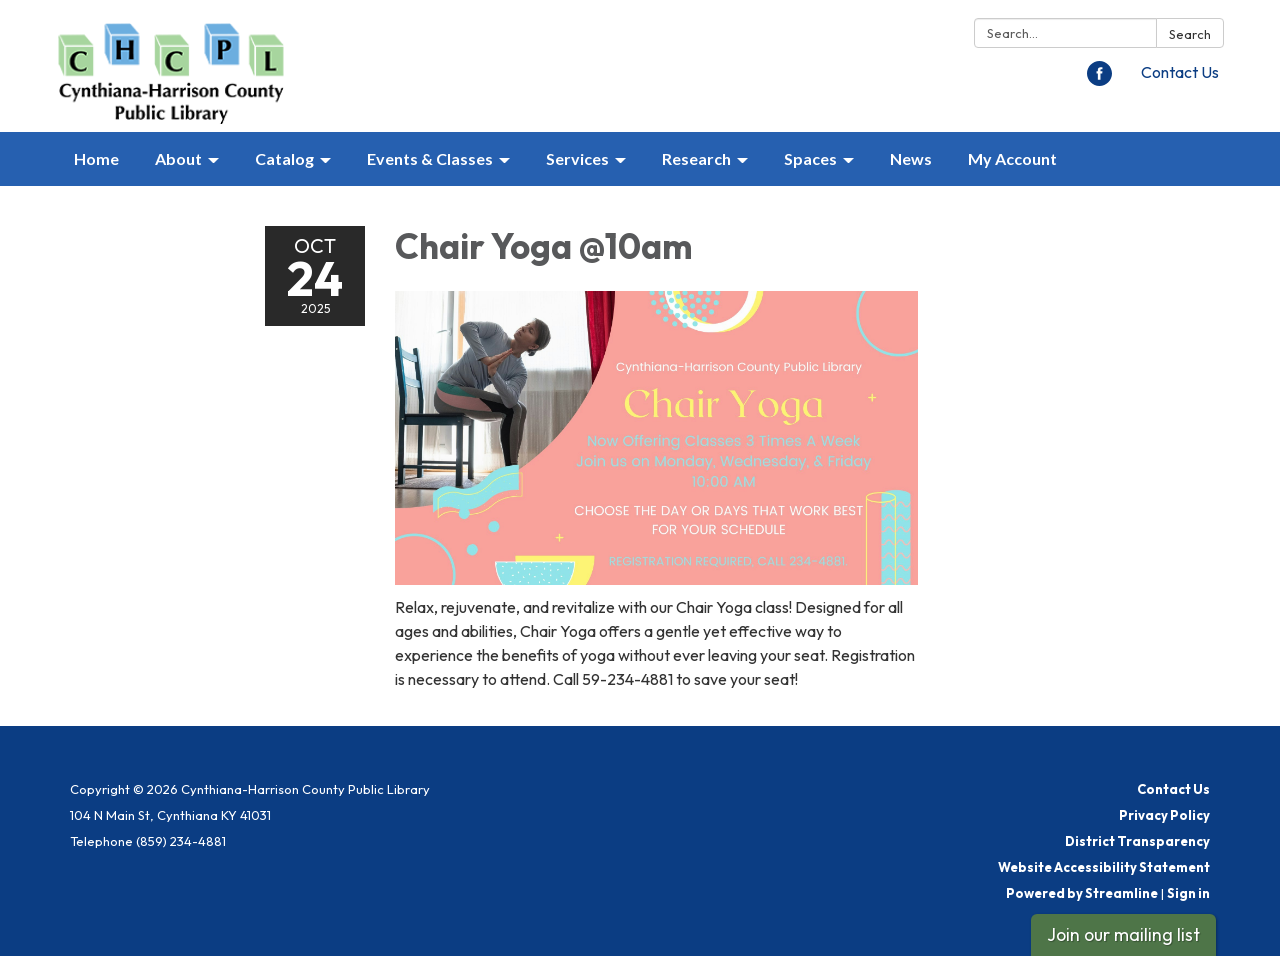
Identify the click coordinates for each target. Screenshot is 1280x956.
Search (1190, 34)
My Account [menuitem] (1012, 158)
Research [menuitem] (696, 158)
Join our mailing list (1123, 934)
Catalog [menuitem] (284, 158)
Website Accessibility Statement (1104, 867)
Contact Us (1180, 72)
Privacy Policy (1164, 815)
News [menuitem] (911, 158)
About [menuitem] (178, 158)
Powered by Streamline (1082, 893)
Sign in (1188, 893)
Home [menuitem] (96, 158)
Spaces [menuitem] (810, 158)
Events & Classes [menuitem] (430, 158)
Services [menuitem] (577, 158)
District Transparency (1137, 841)
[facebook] (1099, 80)
